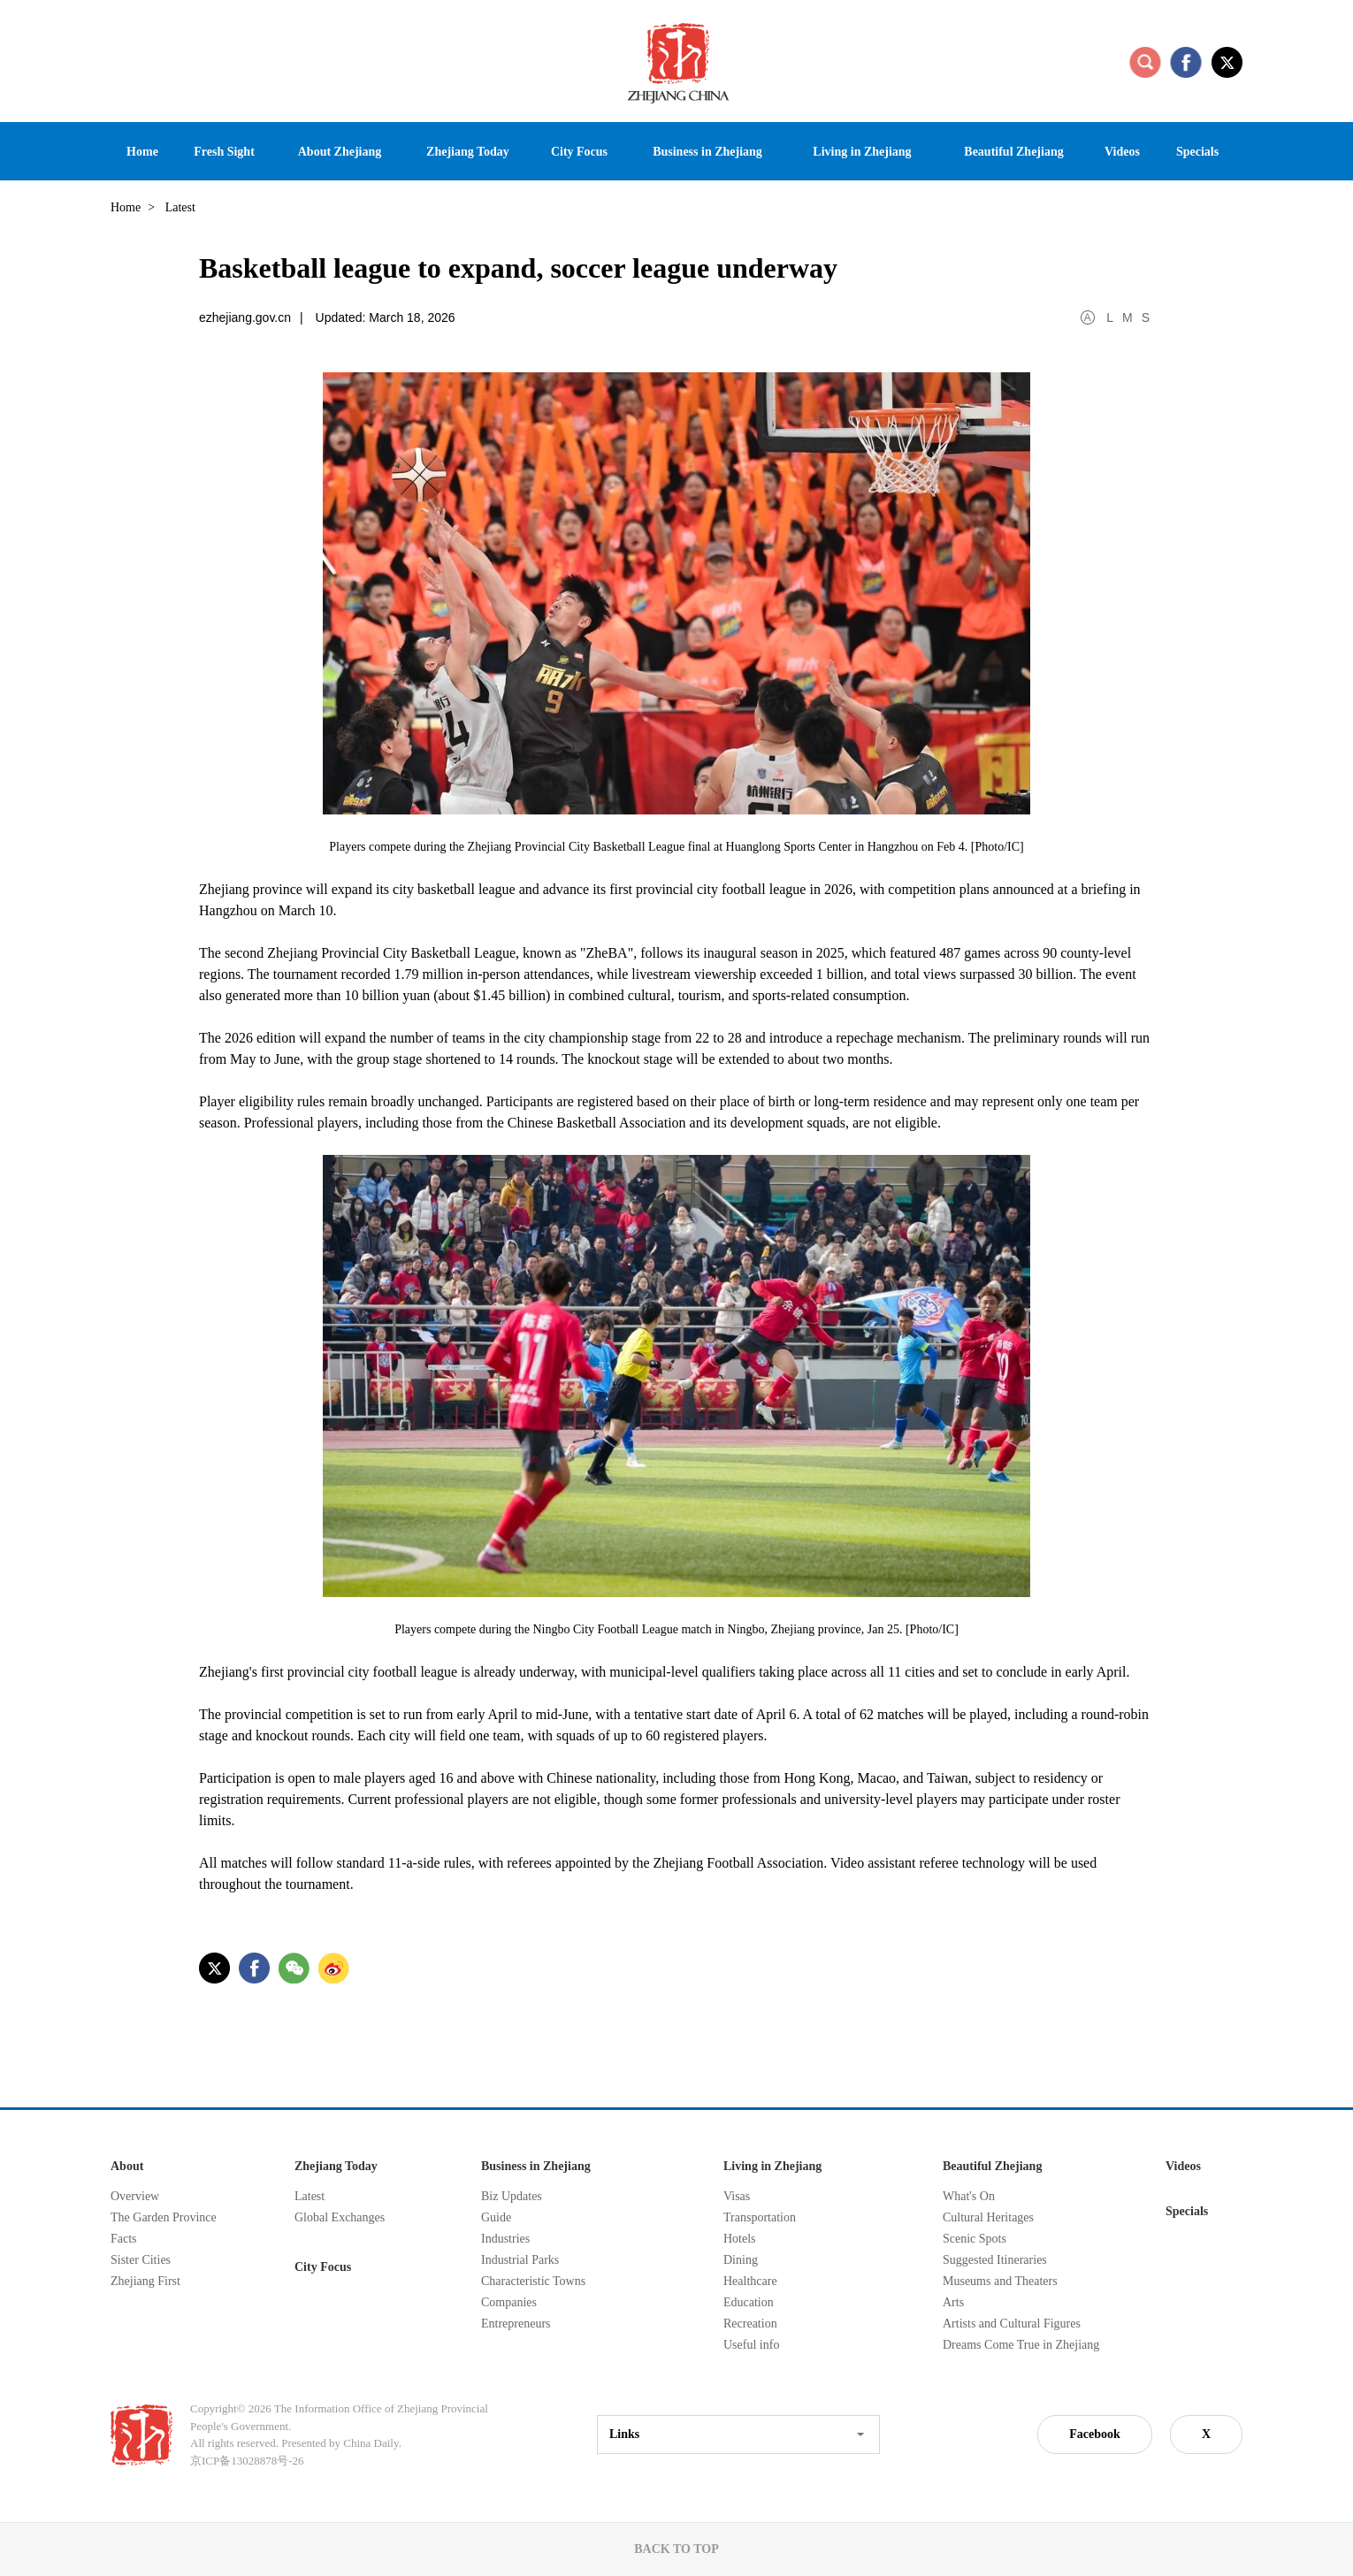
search (1145, 62)
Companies (509, 2302)
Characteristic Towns (533, 2281)
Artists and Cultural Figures (1012, 2323)
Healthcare (750, 2281)
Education (748, 2302)
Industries (505, 2238)
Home (126, 207)
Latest (309, 2196)
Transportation (759, 2217)
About (127, 2166)
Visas (736, 2196)
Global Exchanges (339, 2217)
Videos (1183, 2166)
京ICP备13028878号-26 (247, 2460)
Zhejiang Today (336, 2166)
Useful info (751, 2344)
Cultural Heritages (988, 2217)
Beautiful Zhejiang (992, 2166)
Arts (953, 2302)
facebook (1186, 62)
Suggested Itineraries (995, 2259)
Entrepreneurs (516, 2323)
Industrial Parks (520, 2259)
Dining (740, 2259)
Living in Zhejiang (772, 2166)
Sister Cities (141, 2259)
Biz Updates (511, 2196)
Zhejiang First (145, 2281)
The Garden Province (164, 2217)
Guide (496, 2217)
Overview (135, 2196)
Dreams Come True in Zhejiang (1021, 2344)
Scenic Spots (974, 2238)
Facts (124, 2238)
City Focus (322, 2267)
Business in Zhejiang (536, 2166)
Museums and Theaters (1000, 2281)
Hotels (739, 2238)
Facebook (1094, 2434)
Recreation (750, 2323)
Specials (1187, 2211)
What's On (969, 2196)
